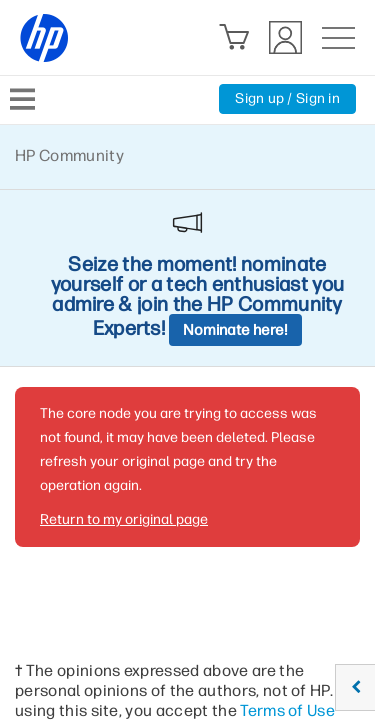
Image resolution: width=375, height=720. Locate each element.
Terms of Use (287, 710)
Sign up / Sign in (287, 98)
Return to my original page (124, 519)
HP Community (69, 155)
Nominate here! (235, 330)
